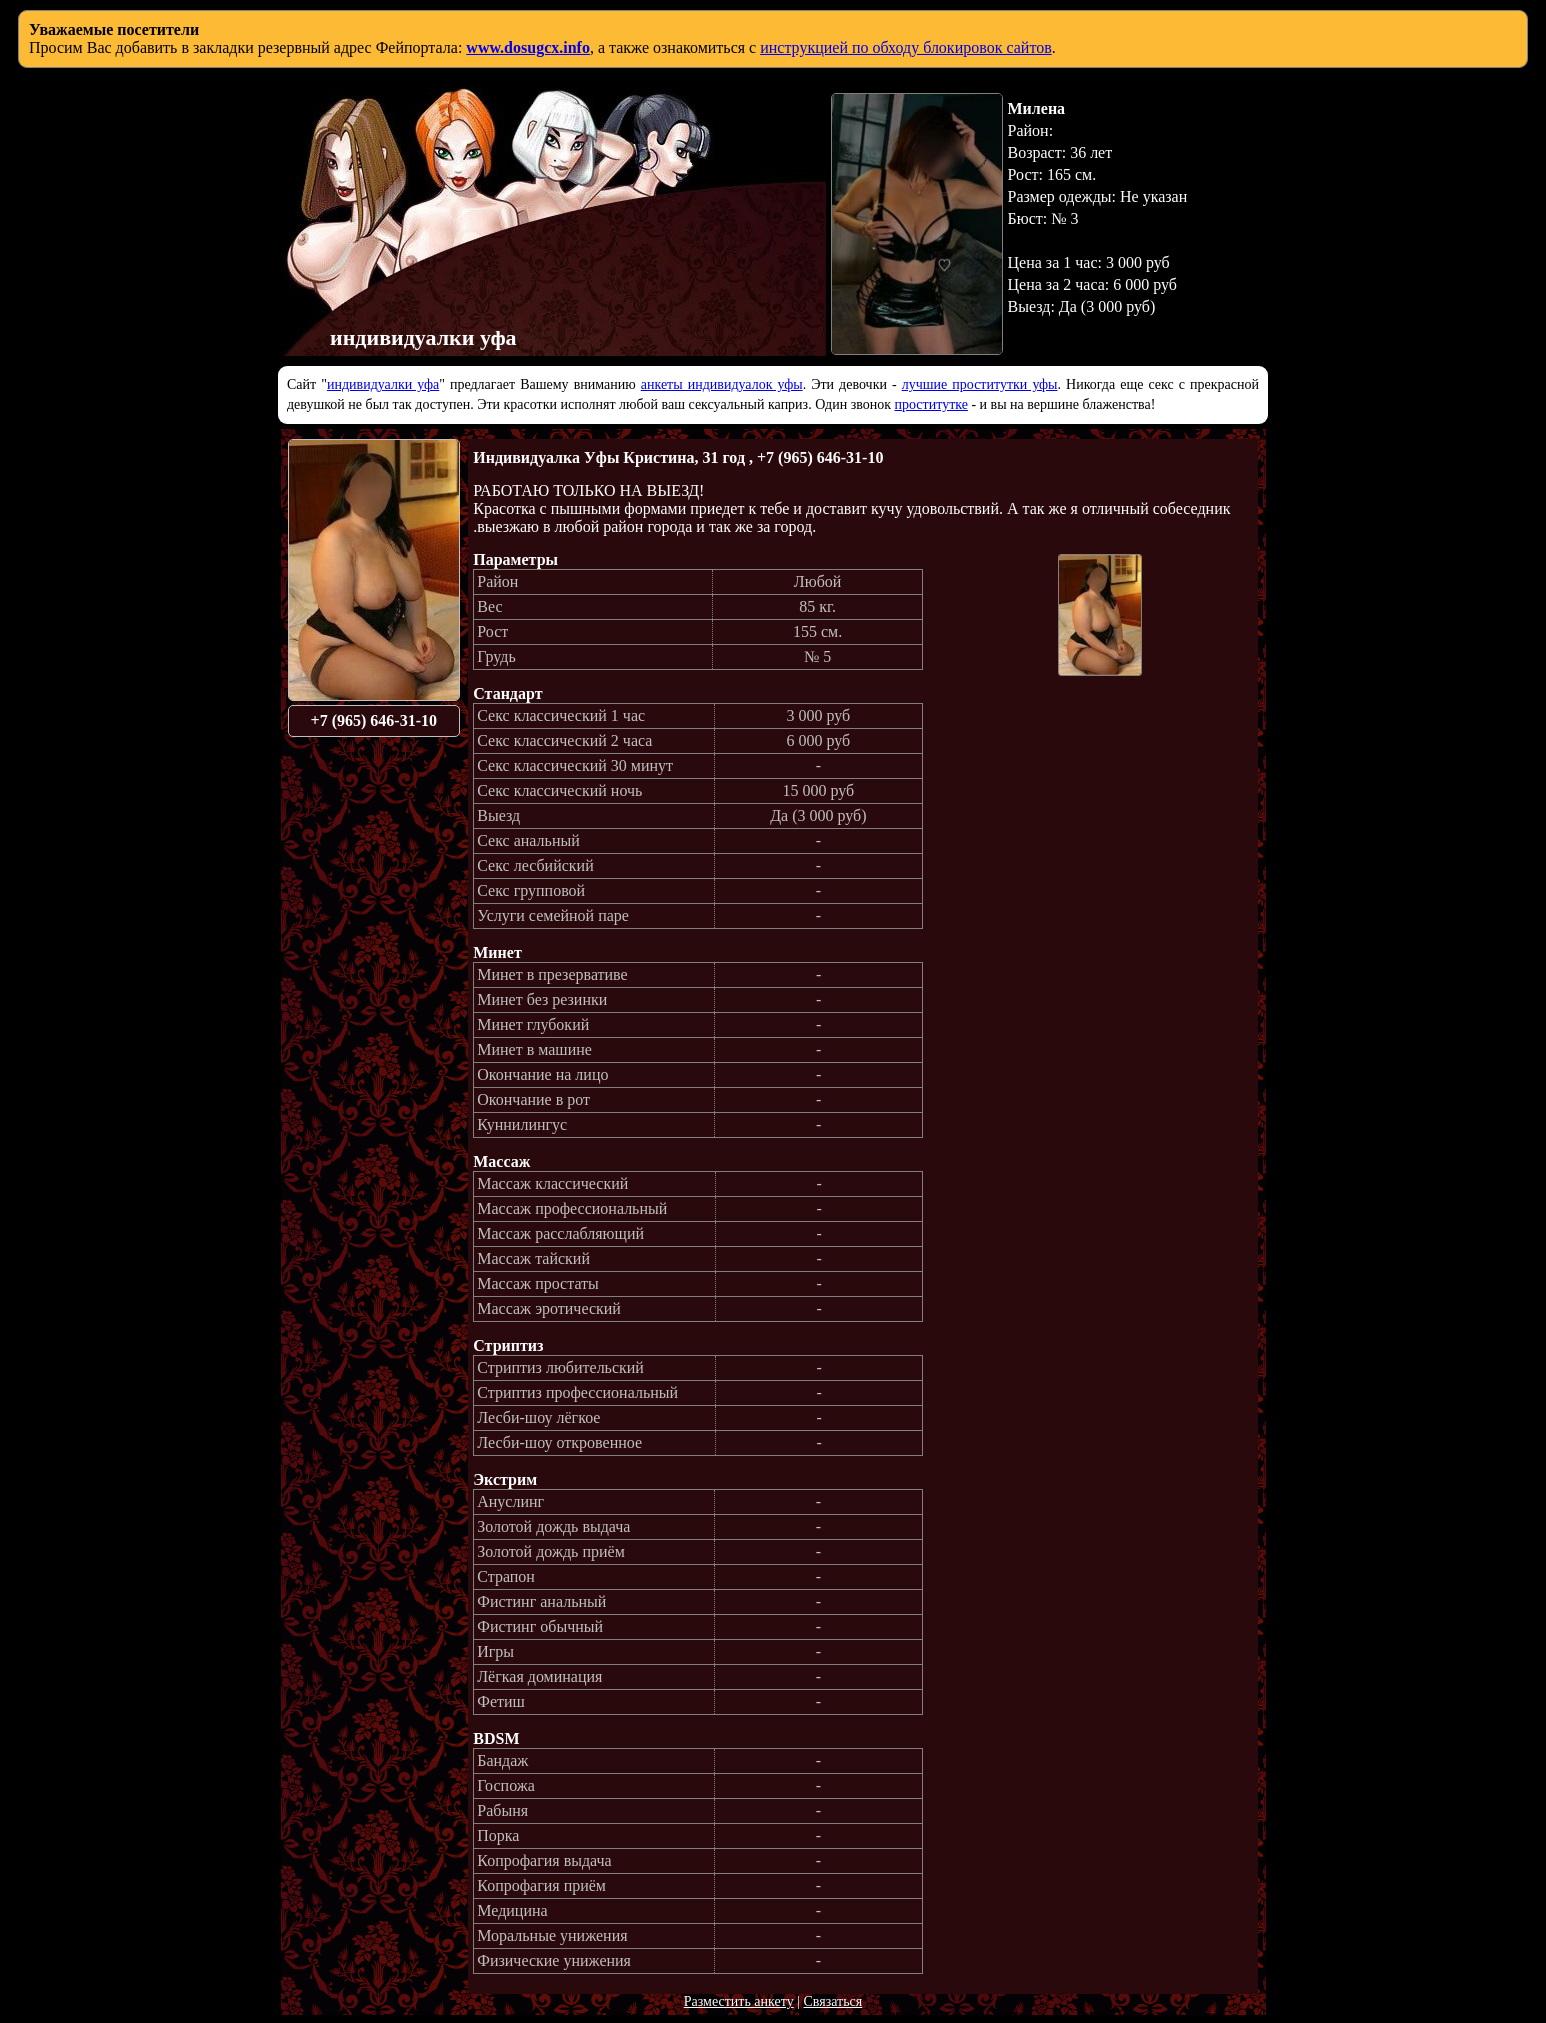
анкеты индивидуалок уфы (722, 384)
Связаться (832, 2001)
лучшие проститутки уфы (980, 384)
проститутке (931, 404)
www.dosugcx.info (528, 47)
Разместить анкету (739, 2001)
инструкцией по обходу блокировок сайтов (906, 47)
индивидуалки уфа (383, 384)
